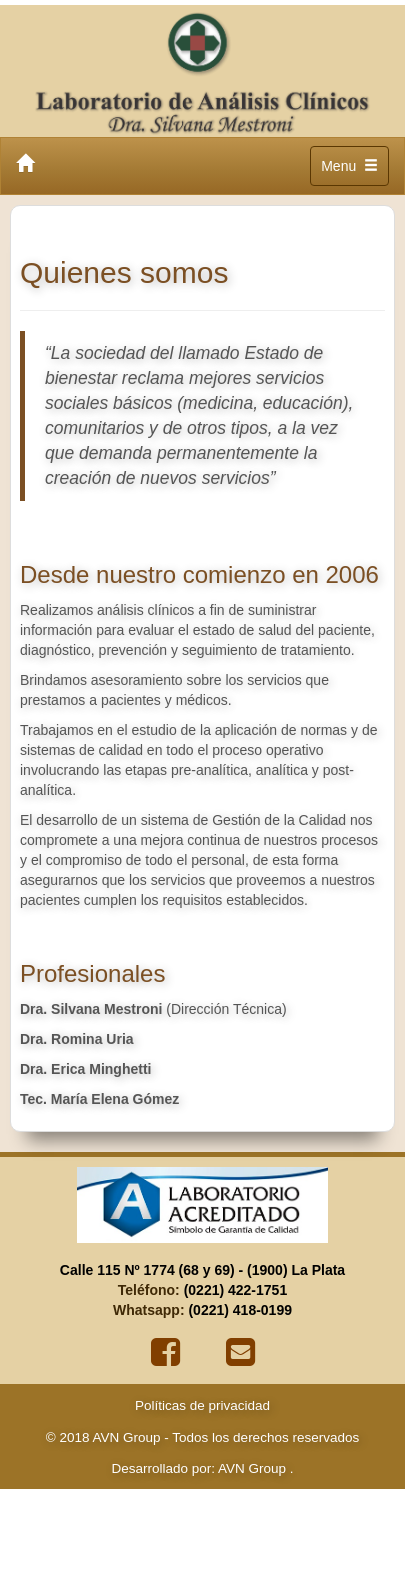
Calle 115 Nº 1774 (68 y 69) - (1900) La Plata (202, 1270)
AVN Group (250, 1468)
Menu (352, 170)
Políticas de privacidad (202, 1405)
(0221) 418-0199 (240, 1310)
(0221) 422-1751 (236, 1290)
